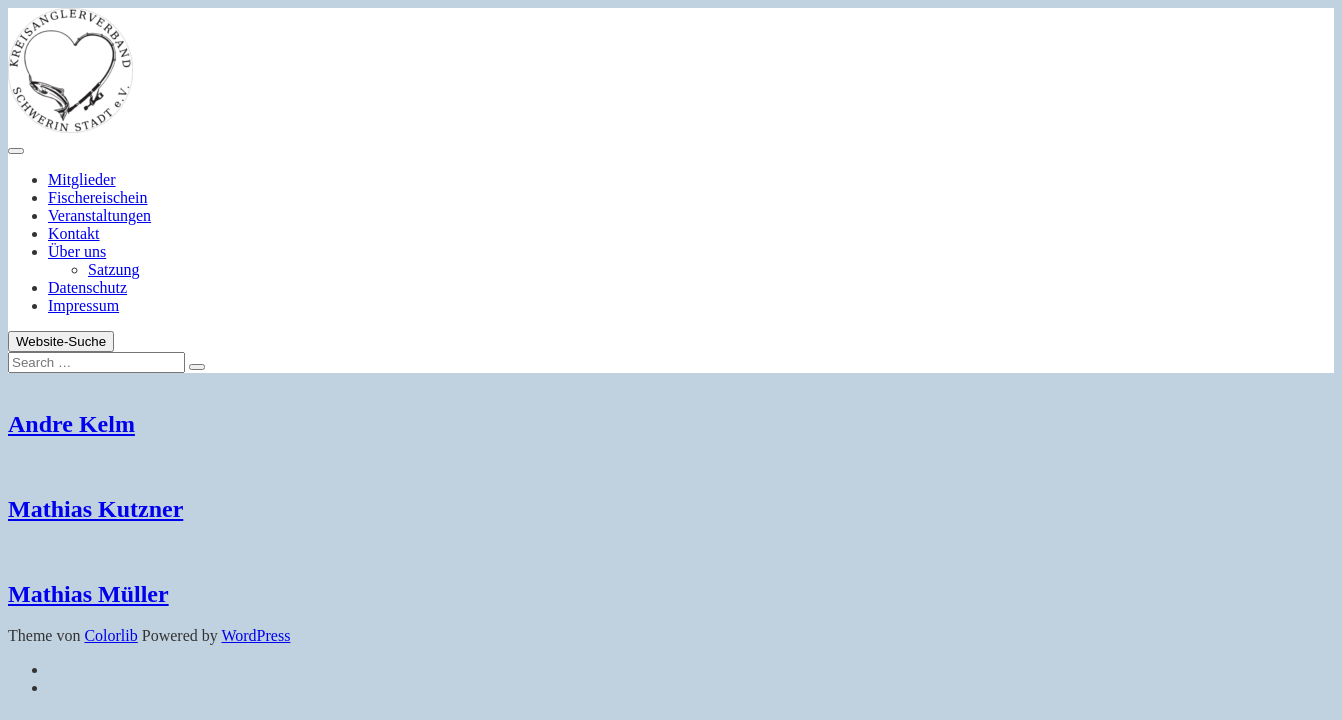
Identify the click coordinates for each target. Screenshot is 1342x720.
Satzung (114, 269)
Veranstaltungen (99, 215)
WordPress (255, 635)
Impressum (83, 305)
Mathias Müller (88, 594)
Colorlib (110, 635)
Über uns (77, 251)
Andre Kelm (71, 424)
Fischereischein (98, 197)
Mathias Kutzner (95, 509)
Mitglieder (82, 179)
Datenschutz (87, 287)
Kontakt (74, 233)
